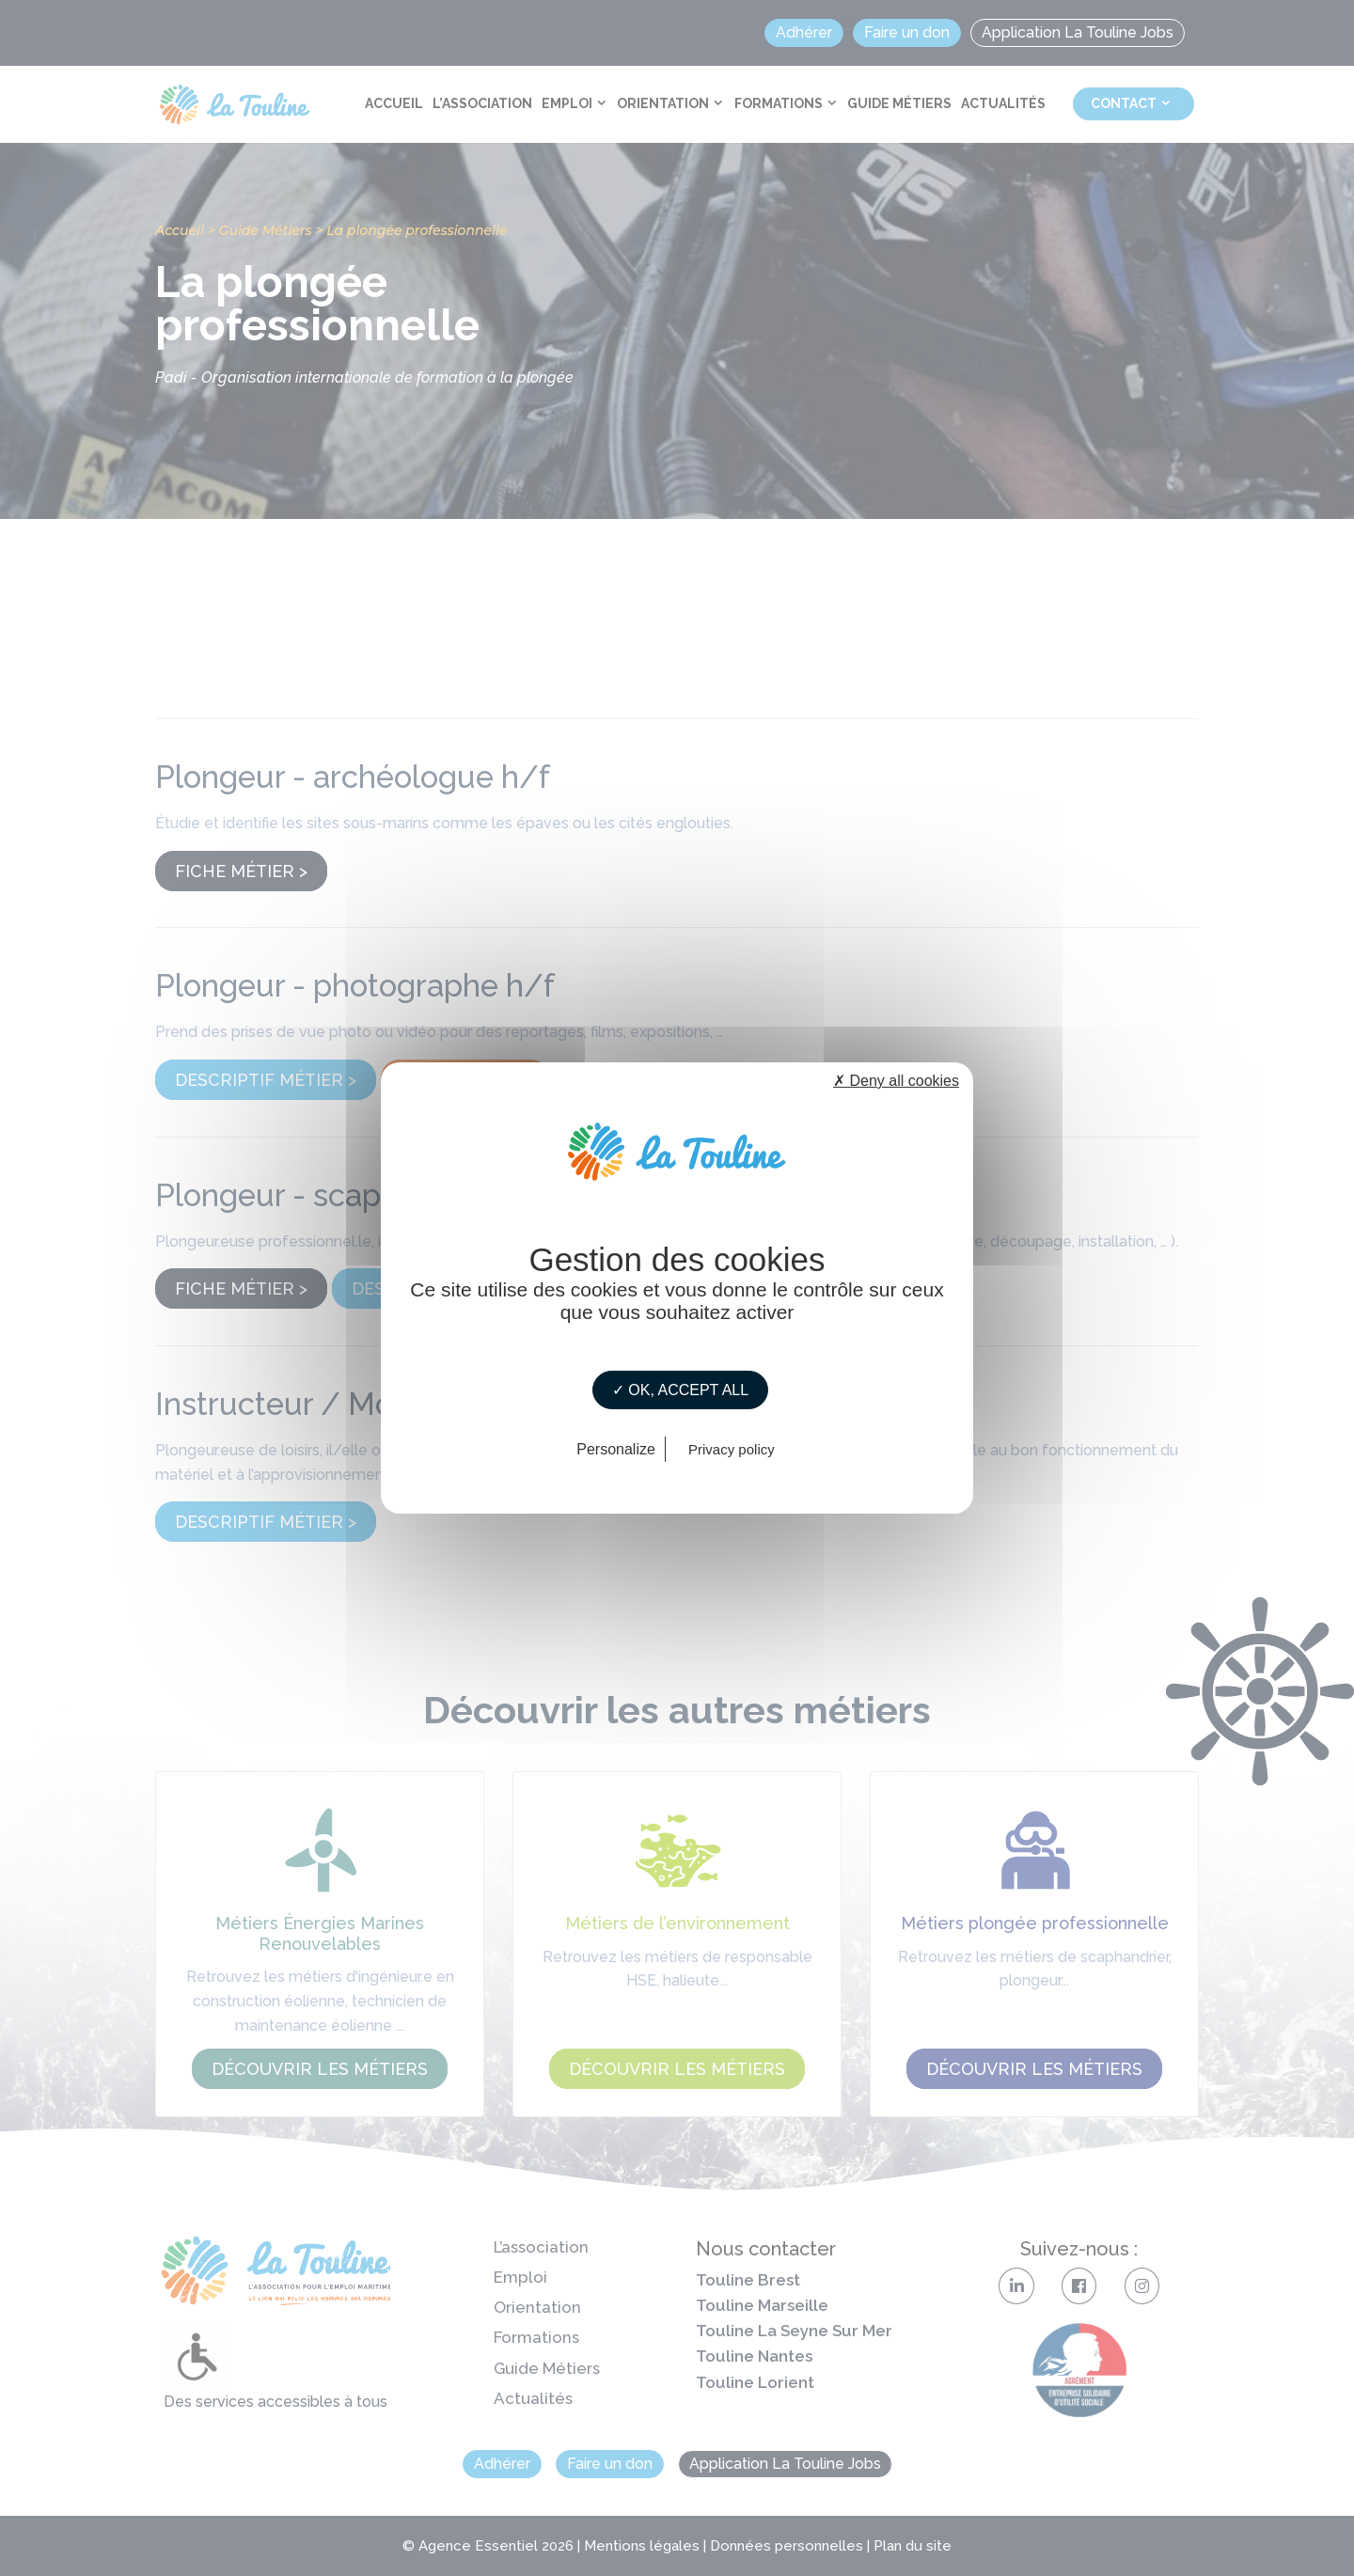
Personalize (615, 1449)
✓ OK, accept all (680, 1390)
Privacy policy (731, 1449)
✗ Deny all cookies (896, 1081)
